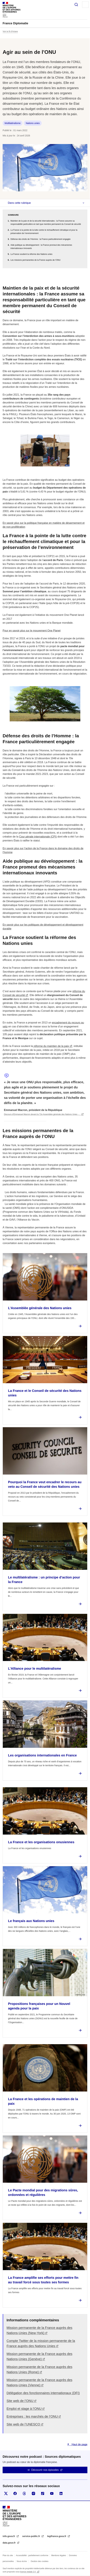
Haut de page (79, 2444)
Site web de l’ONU (20, 2401)
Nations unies (33, 123)
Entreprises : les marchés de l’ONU (32, 2416)
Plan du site (8, 2555)
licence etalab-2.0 (28, 2572)
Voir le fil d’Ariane (10, 31)
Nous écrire (22, 2561)
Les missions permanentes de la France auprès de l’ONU (35, 260)
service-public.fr (31, 2536)
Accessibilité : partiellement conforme (32, 2555)
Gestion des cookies (39, 2561)
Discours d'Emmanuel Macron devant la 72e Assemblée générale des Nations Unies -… (42, 1114)
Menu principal (85, 4)
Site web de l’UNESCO (23, 2424)
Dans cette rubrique (19, 202)
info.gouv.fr (9, 2536)
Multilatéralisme (12, 123)
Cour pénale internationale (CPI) (38, 836)
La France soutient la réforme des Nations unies (31, 254)
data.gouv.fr (9, 2542)
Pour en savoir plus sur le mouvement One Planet (31, 630)
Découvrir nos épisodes (45, 2469)
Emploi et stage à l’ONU (24, 2408)
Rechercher (76, 4)
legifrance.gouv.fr (57, 2536)
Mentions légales (58, 2555)
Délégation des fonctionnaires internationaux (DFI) (43, 2393)
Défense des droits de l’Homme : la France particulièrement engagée (40, 239)
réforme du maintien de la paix (51, 1046)
